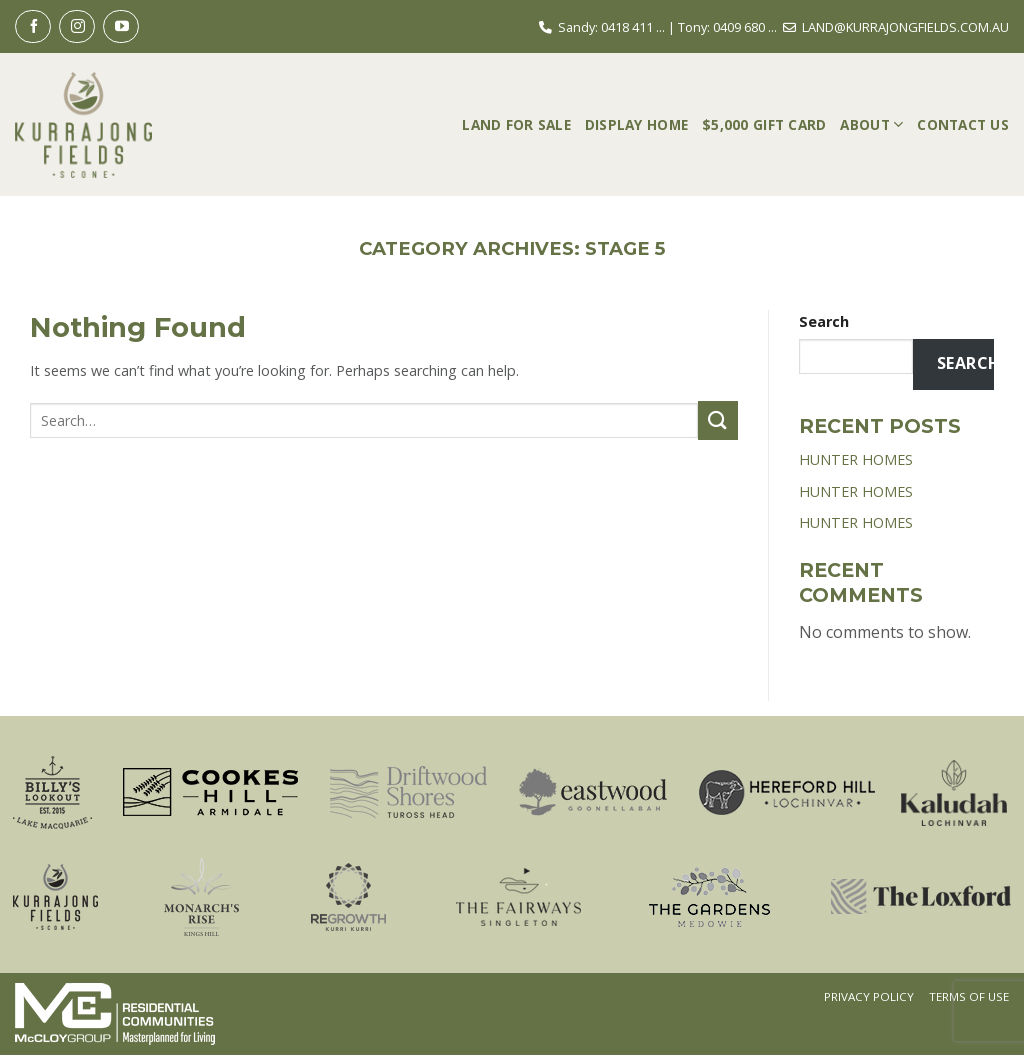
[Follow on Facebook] (33, 26)
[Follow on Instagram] (77, 26)
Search (824, 321)
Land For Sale (516, 124)
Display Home (636, 124)
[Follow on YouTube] (121, 26)
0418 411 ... (633, 27)
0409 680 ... (745, 27)
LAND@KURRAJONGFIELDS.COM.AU (905, 27)
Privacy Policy (869, 997)
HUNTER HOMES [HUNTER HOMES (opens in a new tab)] (856, 459)
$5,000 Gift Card (764, 124)
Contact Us (963, 124)
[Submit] (718, 420)
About (871, 124)
